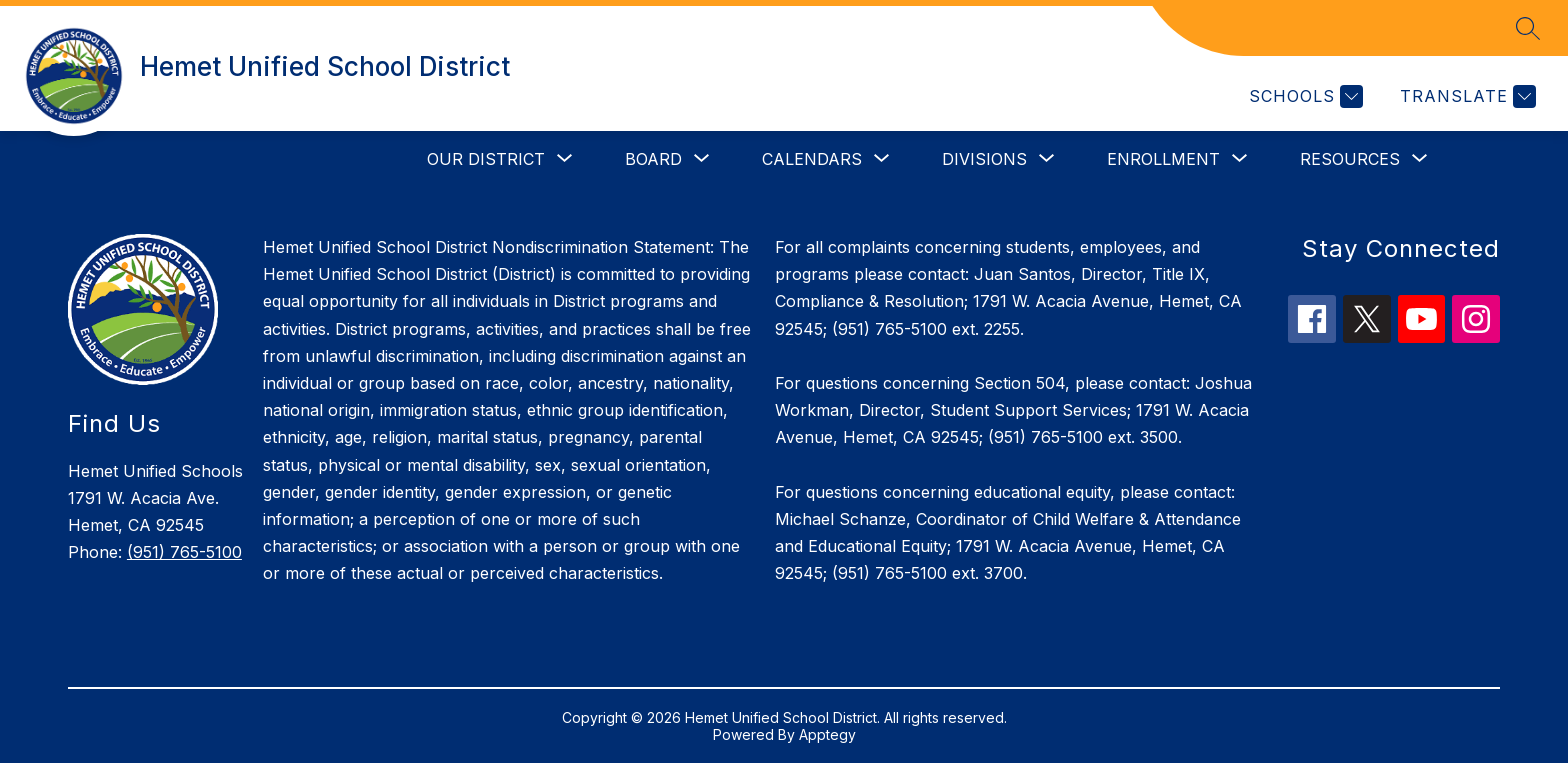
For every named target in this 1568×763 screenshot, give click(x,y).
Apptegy (827, 734)
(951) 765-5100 (184, 552)
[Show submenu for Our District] (486, 159)
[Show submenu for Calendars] (812, 159)
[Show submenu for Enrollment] (1163, 159)
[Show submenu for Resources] (1350, 159)
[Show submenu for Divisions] (984, 159)
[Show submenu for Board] (653, 159)
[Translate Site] (1465, 96)
